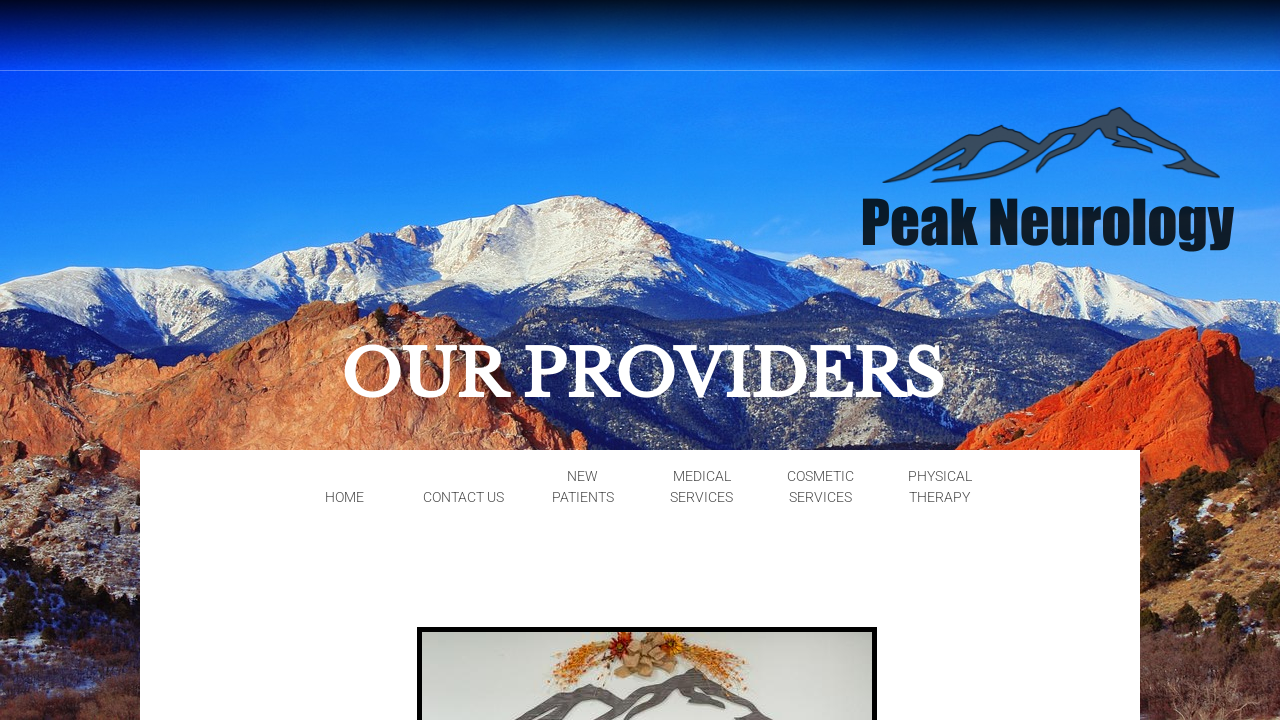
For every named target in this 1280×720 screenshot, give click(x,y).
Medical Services (701, 486)
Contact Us (463, 497)
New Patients (583, 486)
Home (344, 497)
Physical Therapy (940, 486)
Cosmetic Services (820, 486)
